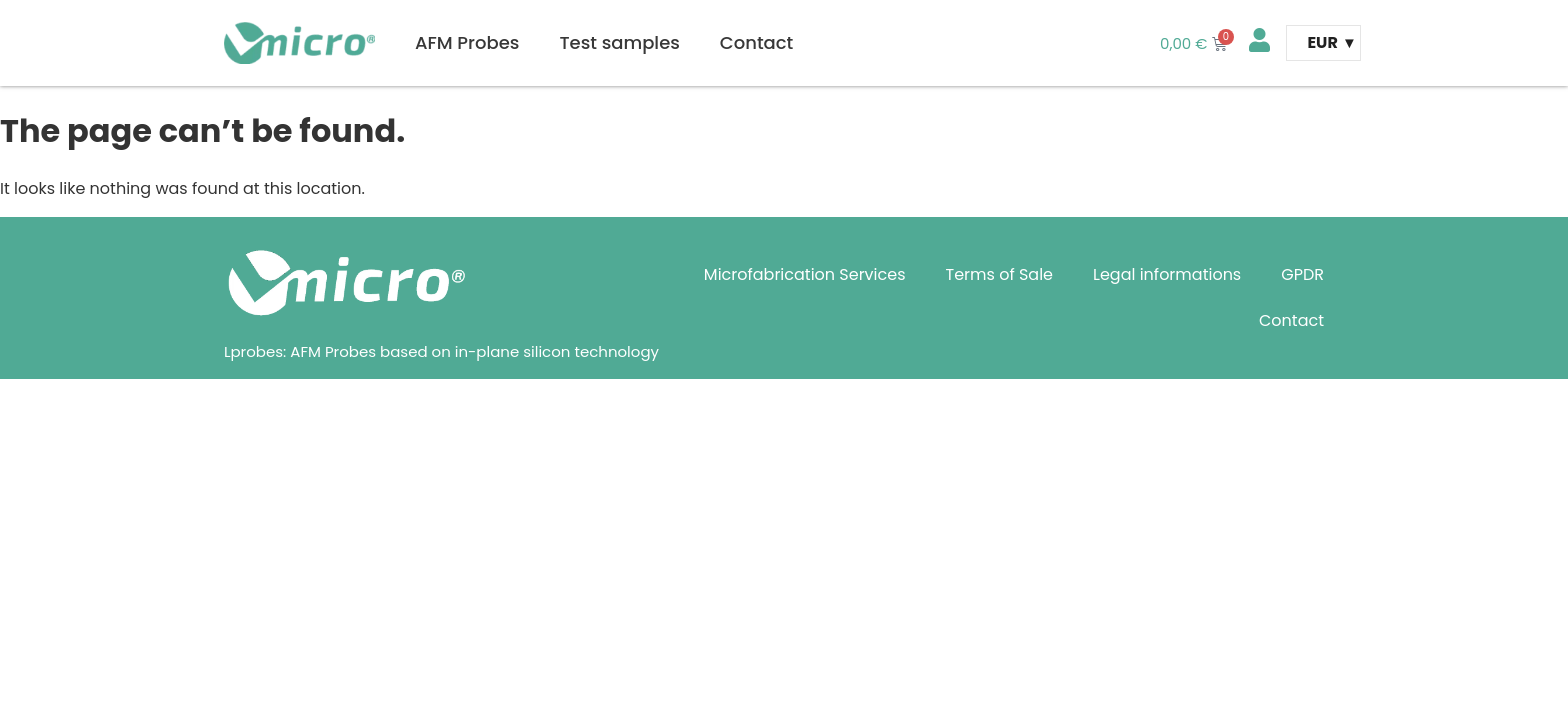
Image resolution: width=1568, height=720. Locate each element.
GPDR (1302, 274)
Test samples (619, 42)
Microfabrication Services (805, 274)
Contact (756, 42)
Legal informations (1167, 274)
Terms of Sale (1000, 274)
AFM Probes (467, 42)
